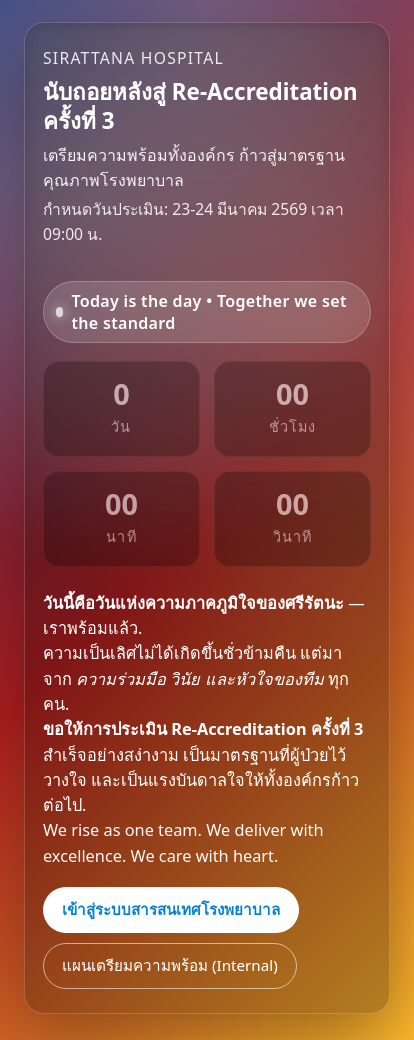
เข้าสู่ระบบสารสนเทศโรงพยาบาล (171, 909)
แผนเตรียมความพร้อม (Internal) (170, 965)
